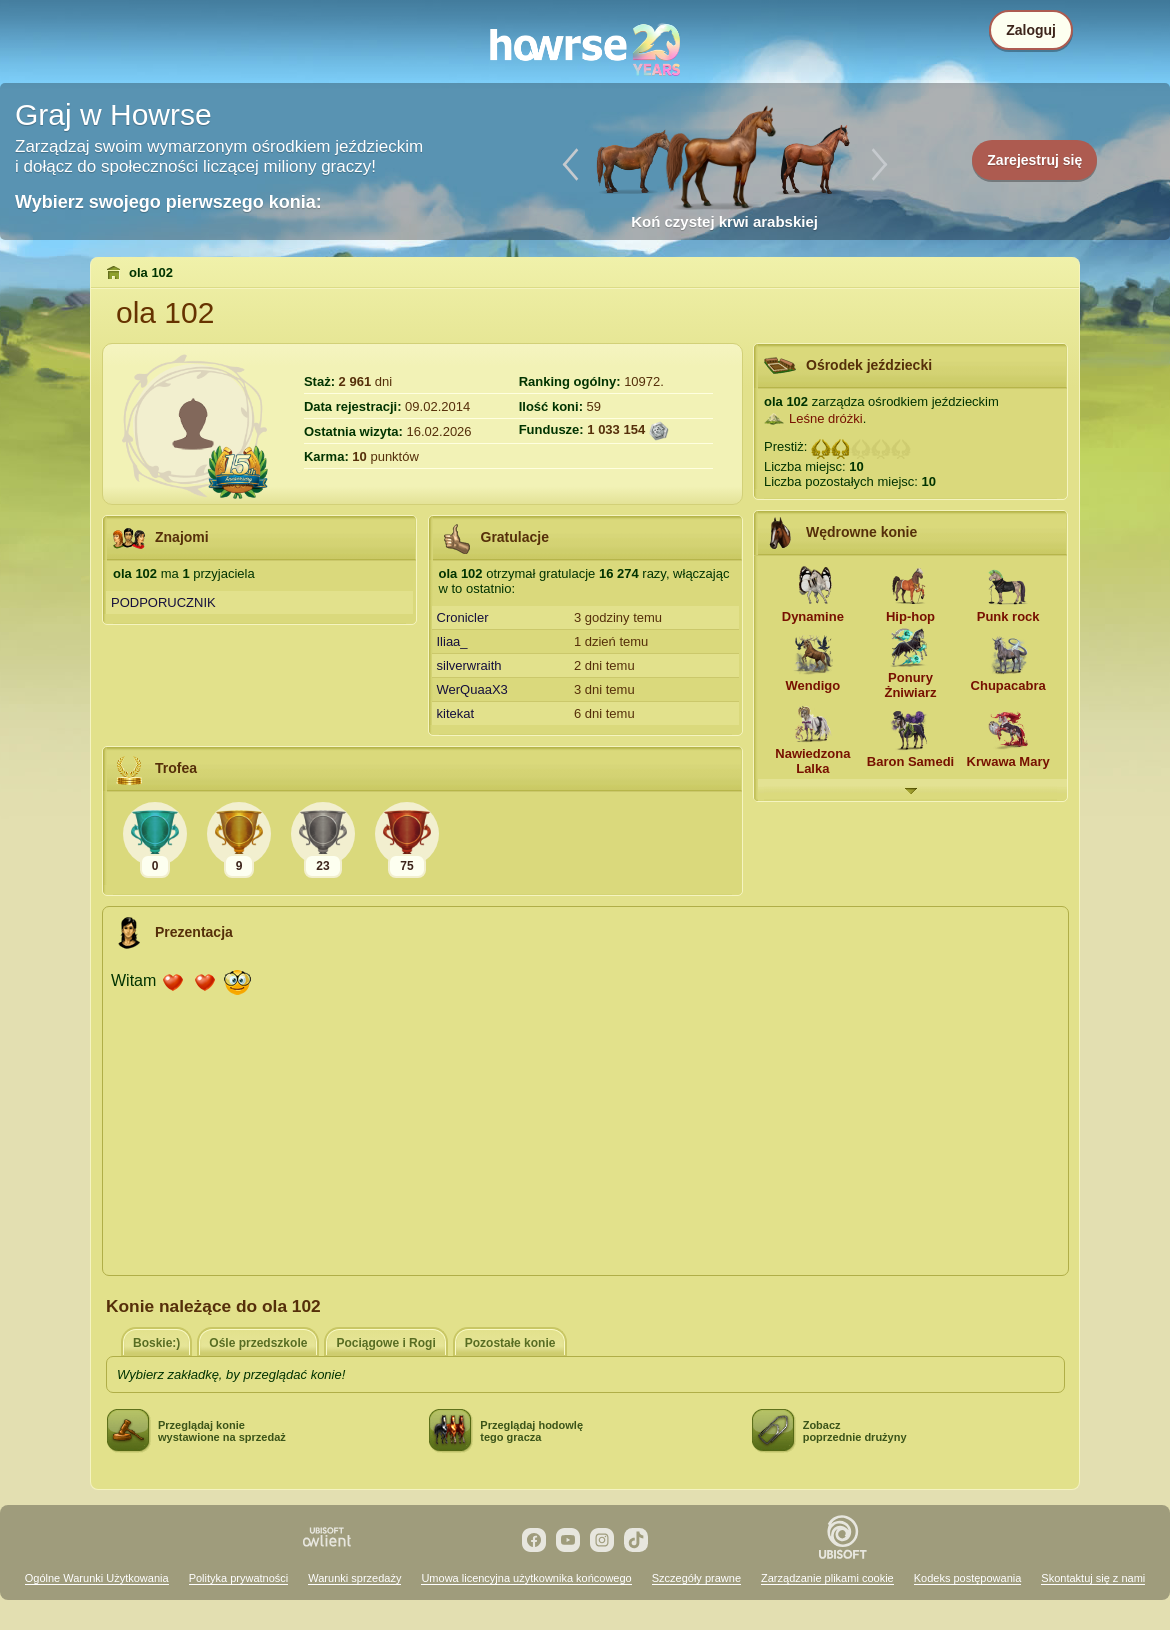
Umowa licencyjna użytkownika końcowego (526, 1578)
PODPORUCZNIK (163, 602)
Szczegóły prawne (696, 1578)
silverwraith (469, 665)
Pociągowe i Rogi (385, 1343)
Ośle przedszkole (258, 1343)
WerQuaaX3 (472, 689)
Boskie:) (156, 1343)
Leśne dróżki (826, 418)
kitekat (456, 713)
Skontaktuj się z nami (1093, 1578)
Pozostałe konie (510, 1343)
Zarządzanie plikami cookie (827, 1578)
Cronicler (463, 617)
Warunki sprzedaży (354, 1578)
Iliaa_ (452, 641)
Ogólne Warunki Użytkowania (97, 1578)
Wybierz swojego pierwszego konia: (168, 202)
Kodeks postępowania (968, 1578)
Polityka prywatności (239, 1578)
